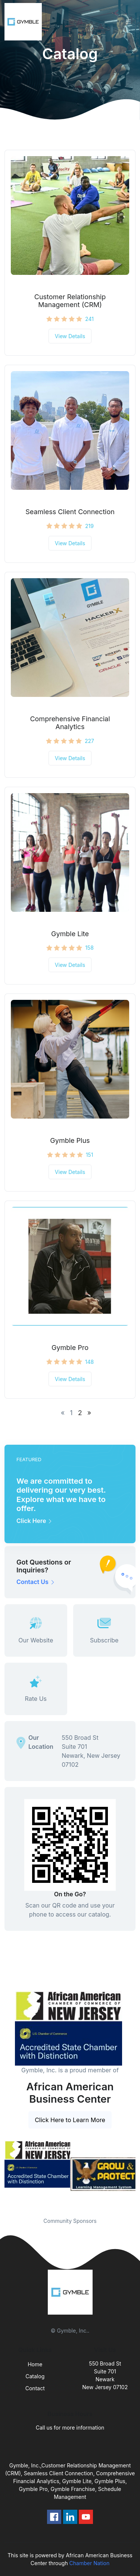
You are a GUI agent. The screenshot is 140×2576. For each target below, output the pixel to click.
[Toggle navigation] (128, 22)
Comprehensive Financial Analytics (70, 723)
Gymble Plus (70, 1140)
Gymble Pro (70, 1347)
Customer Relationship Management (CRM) (70, 301)
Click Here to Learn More (70, 2120)
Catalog (34, 2376)
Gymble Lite (70, 934)
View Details (70, 336)
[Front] (24, 21)
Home (35, 2364)
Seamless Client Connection (70, 512)
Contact (35, 2388)
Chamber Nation (89, 2563)
